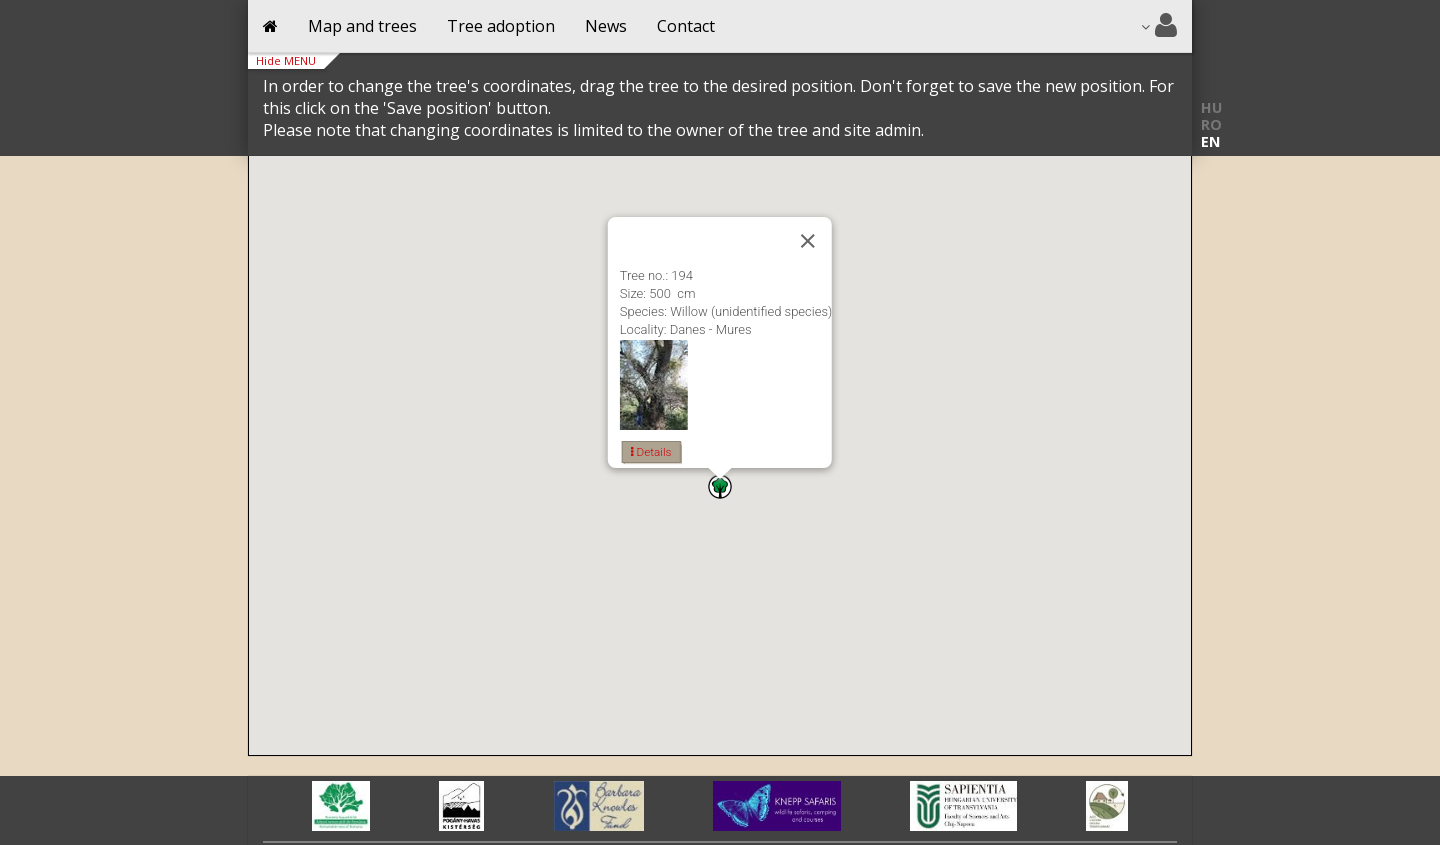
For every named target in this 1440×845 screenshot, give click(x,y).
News (606, 26)
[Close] (808, 241)
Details (651, 452)
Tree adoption (501, 26)
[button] (720, 486)
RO (1211, 124)
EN (1210, 141)
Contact (686, 26)
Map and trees (362, 26)
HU (1211, 107)
